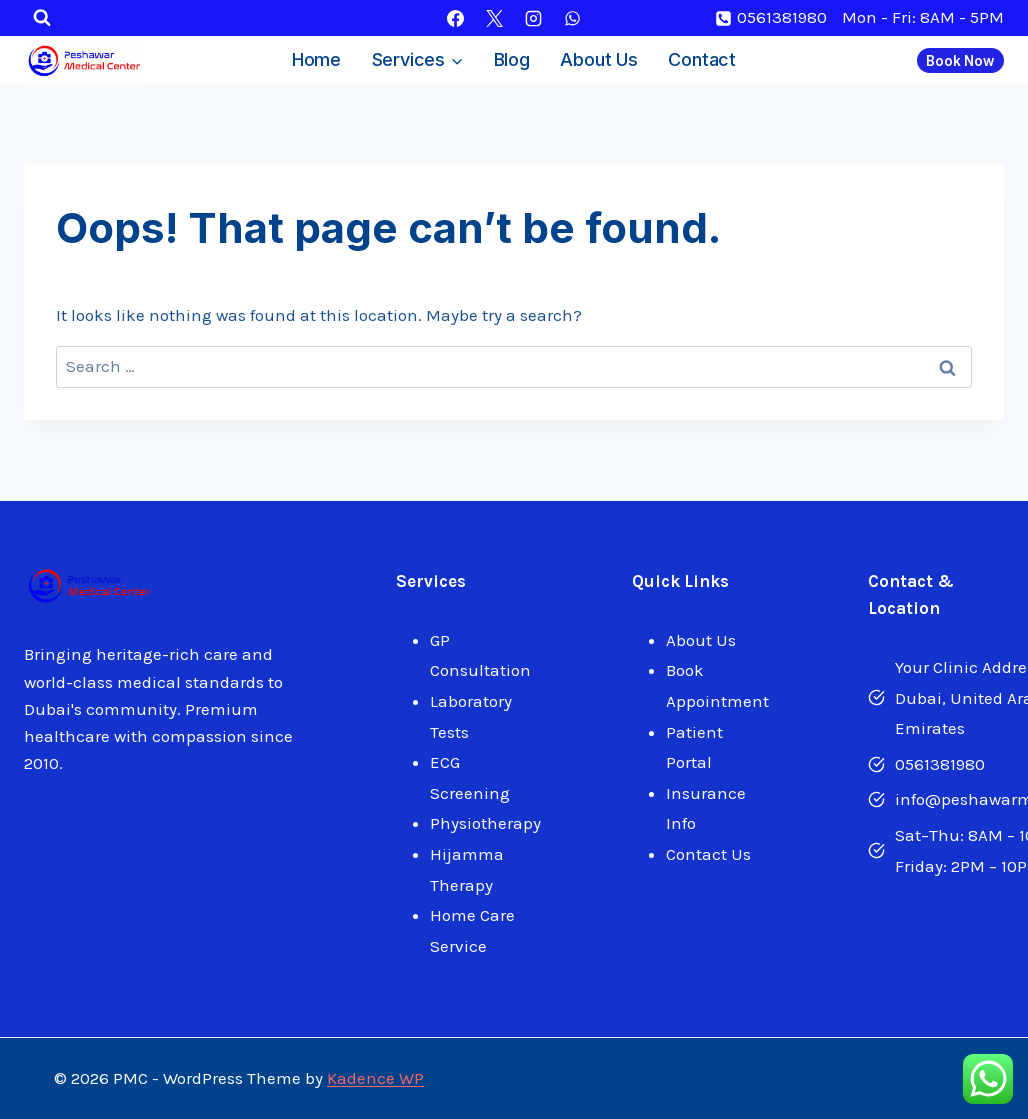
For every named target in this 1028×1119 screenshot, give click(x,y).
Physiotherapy (485, 823)
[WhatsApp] (573, 18)
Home (316, 59)
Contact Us (708, 854)
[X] (494, 18)
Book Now (960, 61)
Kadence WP (375, 1078)
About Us (598, 59)
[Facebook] (455, 18)
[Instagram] (534, 18)
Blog (512, 59)
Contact (702, 59)
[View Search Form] (42, 18)
